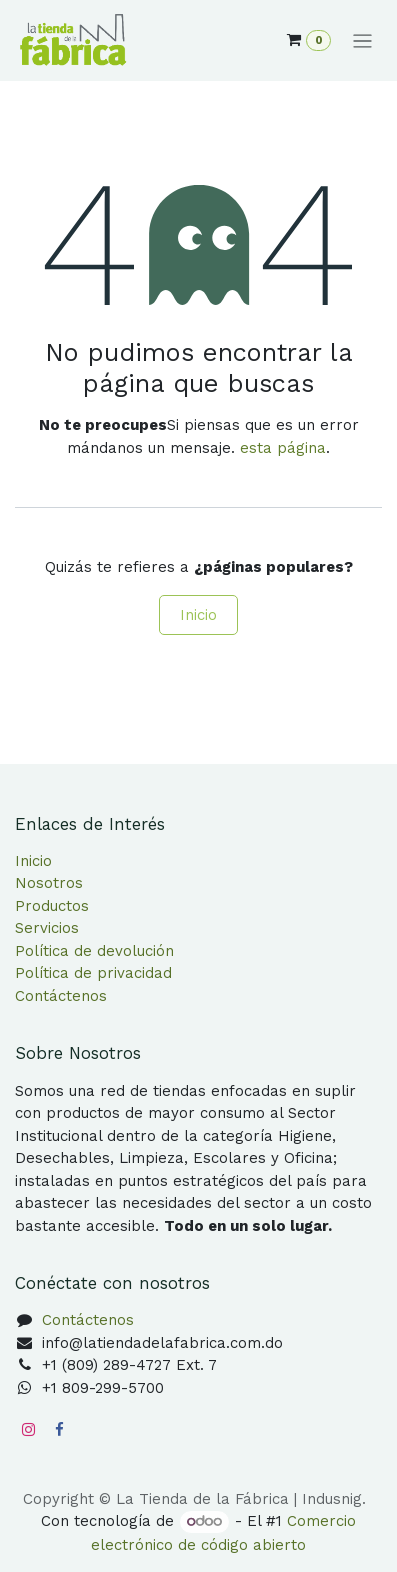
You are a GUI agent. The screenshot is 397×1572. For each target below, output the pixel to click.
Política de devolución (94, 951)
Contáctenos (61, 996)
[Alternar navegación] (362, 41)
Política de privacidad (93, 973)
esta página (283, 448)
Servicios (47, 928)
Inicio (198, 615)
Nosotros (49, 883)
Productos (52, 906)
